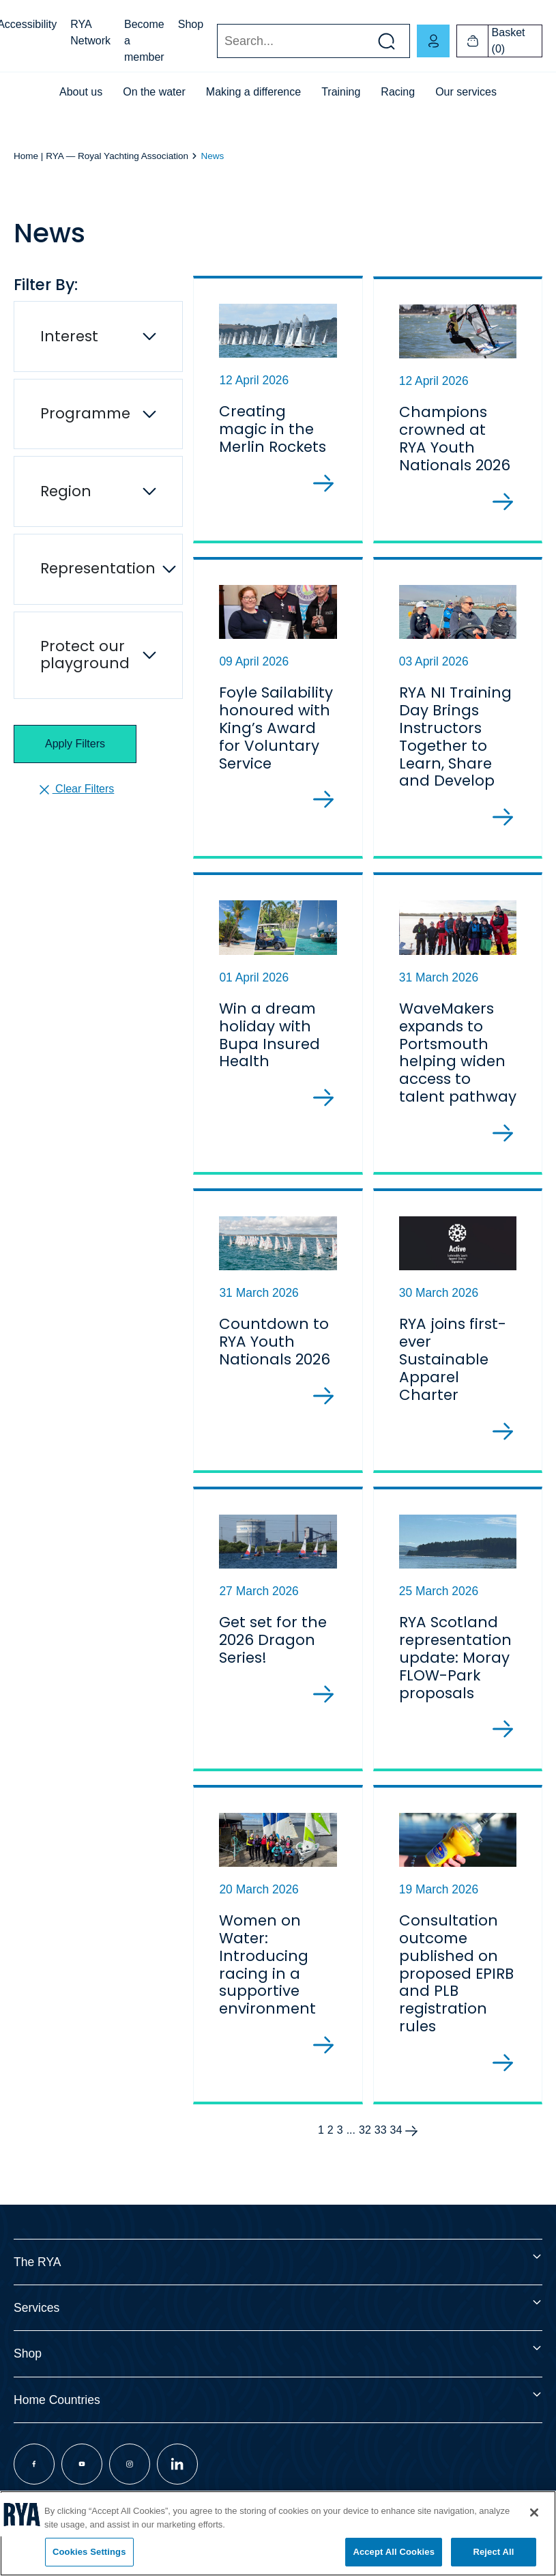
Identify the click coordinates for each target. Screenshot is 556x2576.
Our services (466, 92)
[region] (278, 2533)
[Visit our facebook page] (34, 2487)
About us (80, 92)
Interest (69, 336)
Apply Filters (75, 743)
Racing (398, 92)
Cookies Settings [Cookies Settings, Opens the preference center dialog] (89, 2552)
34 (396, 2153)
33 (381, 2153)
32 (365, 2153)
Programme (85, 413)
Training (340, 92)
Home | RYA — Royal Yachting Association (101, 156)
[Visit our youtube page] (81, 2487)
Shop (190, 24)
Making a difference (253, 92)
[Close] (534, 2513)
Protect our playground (85, 654)
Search (216, 41)
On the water (154, 92)
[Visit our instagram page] (129, 2487)
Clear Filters (75, 790)
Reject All (493, 2552)
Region (65, 491)
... (351, 2153)
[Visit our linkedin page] (177, 2487)
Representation (98, 568)
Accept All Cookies (394, 2552)
